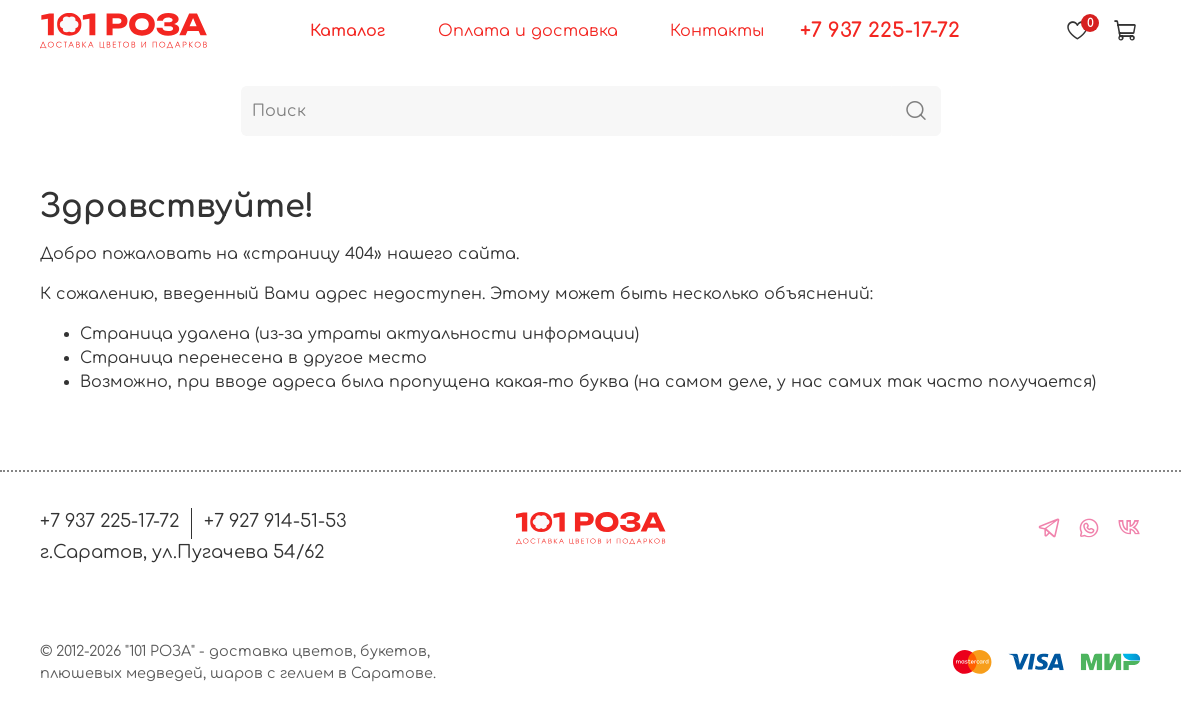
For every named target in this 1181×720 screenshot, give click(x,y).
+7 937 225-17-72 (880, 30)
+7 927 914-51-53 (275, 521)
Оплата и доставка (528, 31)
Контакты (717, 31)
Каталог (347, 31)
